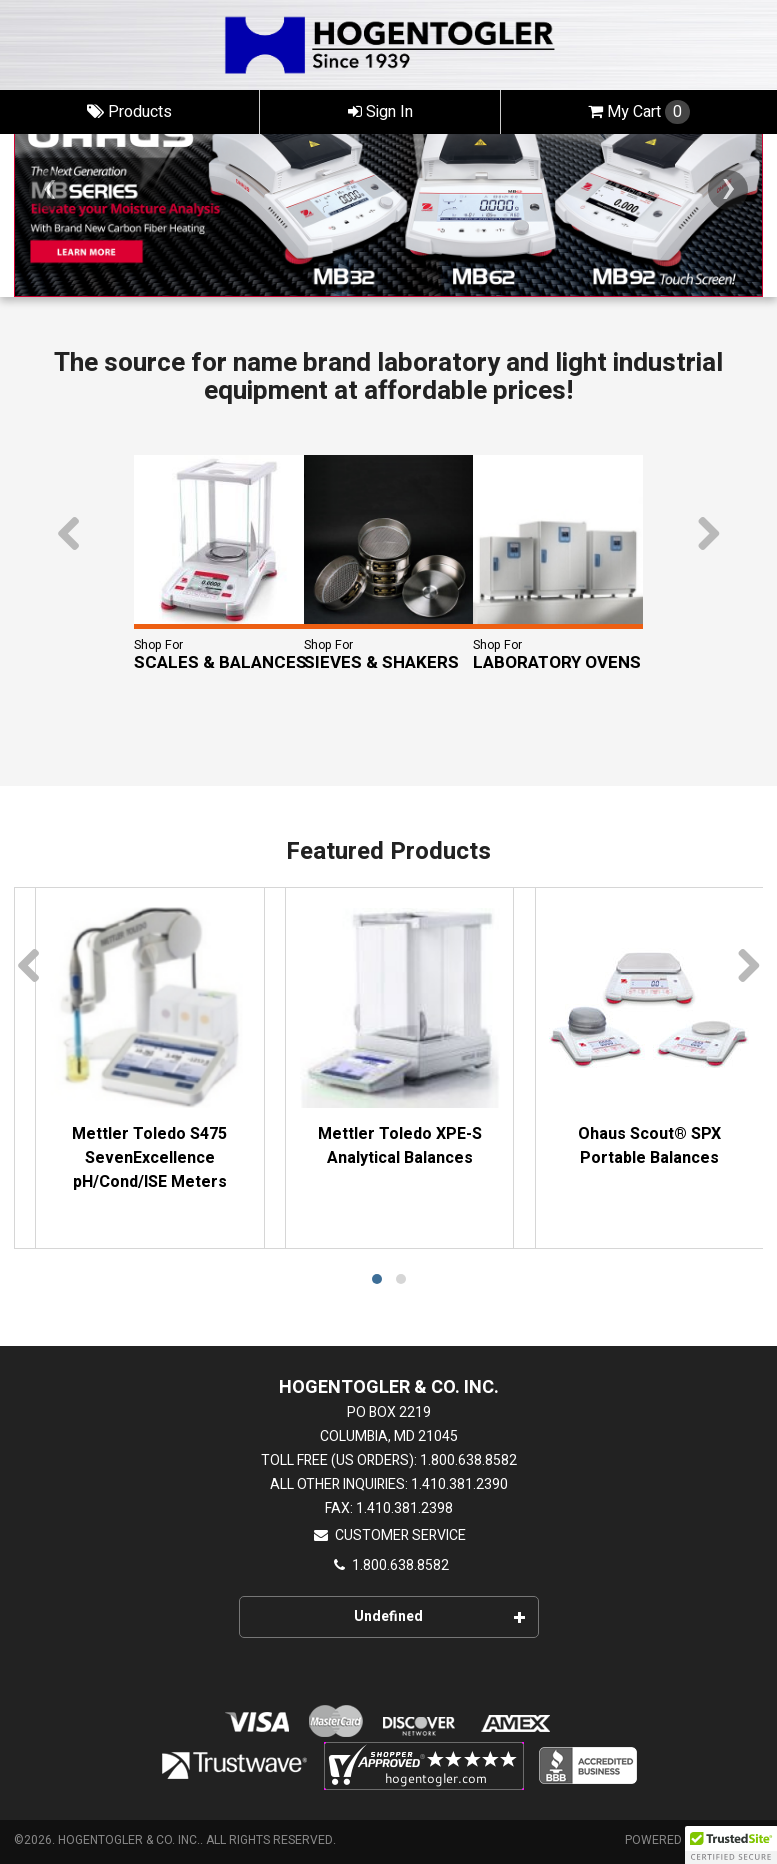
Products (129, 112)
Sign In (380, 112)
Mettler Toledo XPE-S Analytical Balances (400, 1146)
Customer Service (389, 1535)
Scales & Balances (220, 662)
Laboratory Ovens (557, 662)
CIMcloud (733, 1840)
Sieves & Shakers (381, 662)
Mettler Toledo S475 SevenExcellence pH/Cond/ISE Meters (149, 1158)
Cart (639, 112)
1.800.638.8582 (389, 1565)
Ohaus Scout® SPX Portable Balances (649, 1146)
